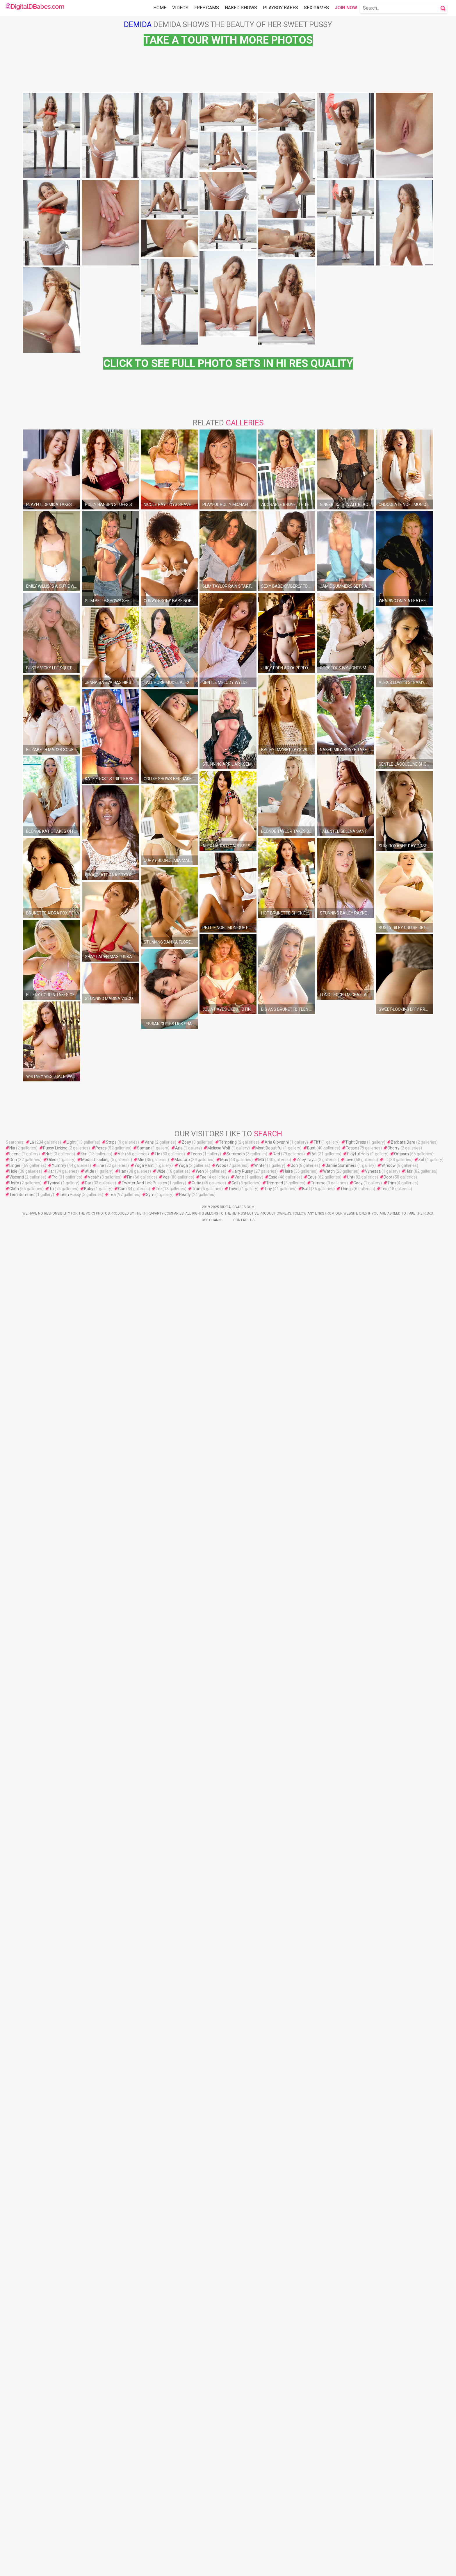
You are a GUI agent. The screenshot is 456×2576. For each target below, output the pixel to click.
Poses (101, 2059)
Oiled (51, 2070)
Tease (351, 2059)
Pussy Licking (55, 2059)
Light (71, 2053)
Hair (409, 2082)
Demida (138, 24)
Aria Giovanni (277, 2053)
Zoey (186, 2053)
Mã (261, 2070)
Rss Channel (213, 2131)
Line (100, 2076)
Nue (49, 2064)
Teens (196, 2064)
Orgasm (401, 2064)
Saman (143, 2059)
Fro (55, 2088)
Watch (329, 2082)
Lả (32, 2053)
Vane (239, 2088)
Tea (112, 2105)
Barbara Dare (403, 2053)
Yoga (183, 2076)
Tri (51, 2099)
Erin (84, 2064)
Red (276, 2064)
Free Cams (206, 7)
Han (122, 2082)
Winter (260, 2076)
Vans (149, 2053)
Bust (311, 2059)
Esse (273, 2088)
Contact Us (243, 2131)
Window (388, 2076)
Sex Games (316, 7)
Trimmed (274, 2094)
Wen (200, 2082)
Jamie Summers (341, 2076)
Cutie (196, 2094)
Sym (150, 2105)
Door (388, 2088)
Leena (15, 2064)
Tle (157, 2064)
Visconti (16, 2088)
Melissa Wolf (219, 2059)
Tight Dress (355, 2053)
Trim (391, 2094)
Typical (53, 2094)
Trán (196, 2099)
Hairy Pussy (242, 2082)
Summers (236, 2064)
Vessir (93, 2088)
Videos (180, 7)
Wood (221, 2076)
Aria (179, 2059)
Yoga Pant (144, 2076)
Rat (313, 2064)
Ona (13, 2070)
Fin (129, 2088)
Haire (288, 2082)
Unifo (14, 2094)
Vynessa (373, 2082)
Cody (358, 2094)
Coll (234, 2094)
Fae (203, 2088)
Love (349, 2070)
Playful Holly (358, 2064)
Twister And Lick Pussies (144, 2094)
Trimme (318, 2094)
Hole (13, 2082)
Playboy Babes (280, 7)
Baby (88, 2099)
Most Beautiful (268, 2059)
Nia (12, 2059)
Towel (233, 2099)
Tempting (228, 2053)
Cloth (14, 2099)
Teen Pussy (70, 2105)
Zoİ (421, 2070)
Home (159, 7)
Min (141, 2070)
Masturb (182, 2070)
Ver (121, 2064)
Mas (224, 2070)
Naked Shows (241, 7)
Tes (384, 2099)
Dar (88, 2094)
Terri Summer (22, 2105)
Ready (185, 2105)
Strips (111, 2053)
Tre (159, 2099)
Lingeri (15, 2076)
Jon (294, 2076)
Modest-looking (95, 2070)
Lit (386, 2070)
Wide (160, 2082)
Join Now (346, 7)
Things (346, 2099)
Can (121, 2099)
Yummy (59, 2076)
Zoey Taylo (307, 2070)
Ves (166, 2088)
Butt (306, 2099)
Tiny (268, 2099)
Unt (350, 2088)
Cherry (393, 2059)
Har (51, 2082)
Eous (312, 2088)
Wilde (89, 2082)
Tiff (317, 2053)
